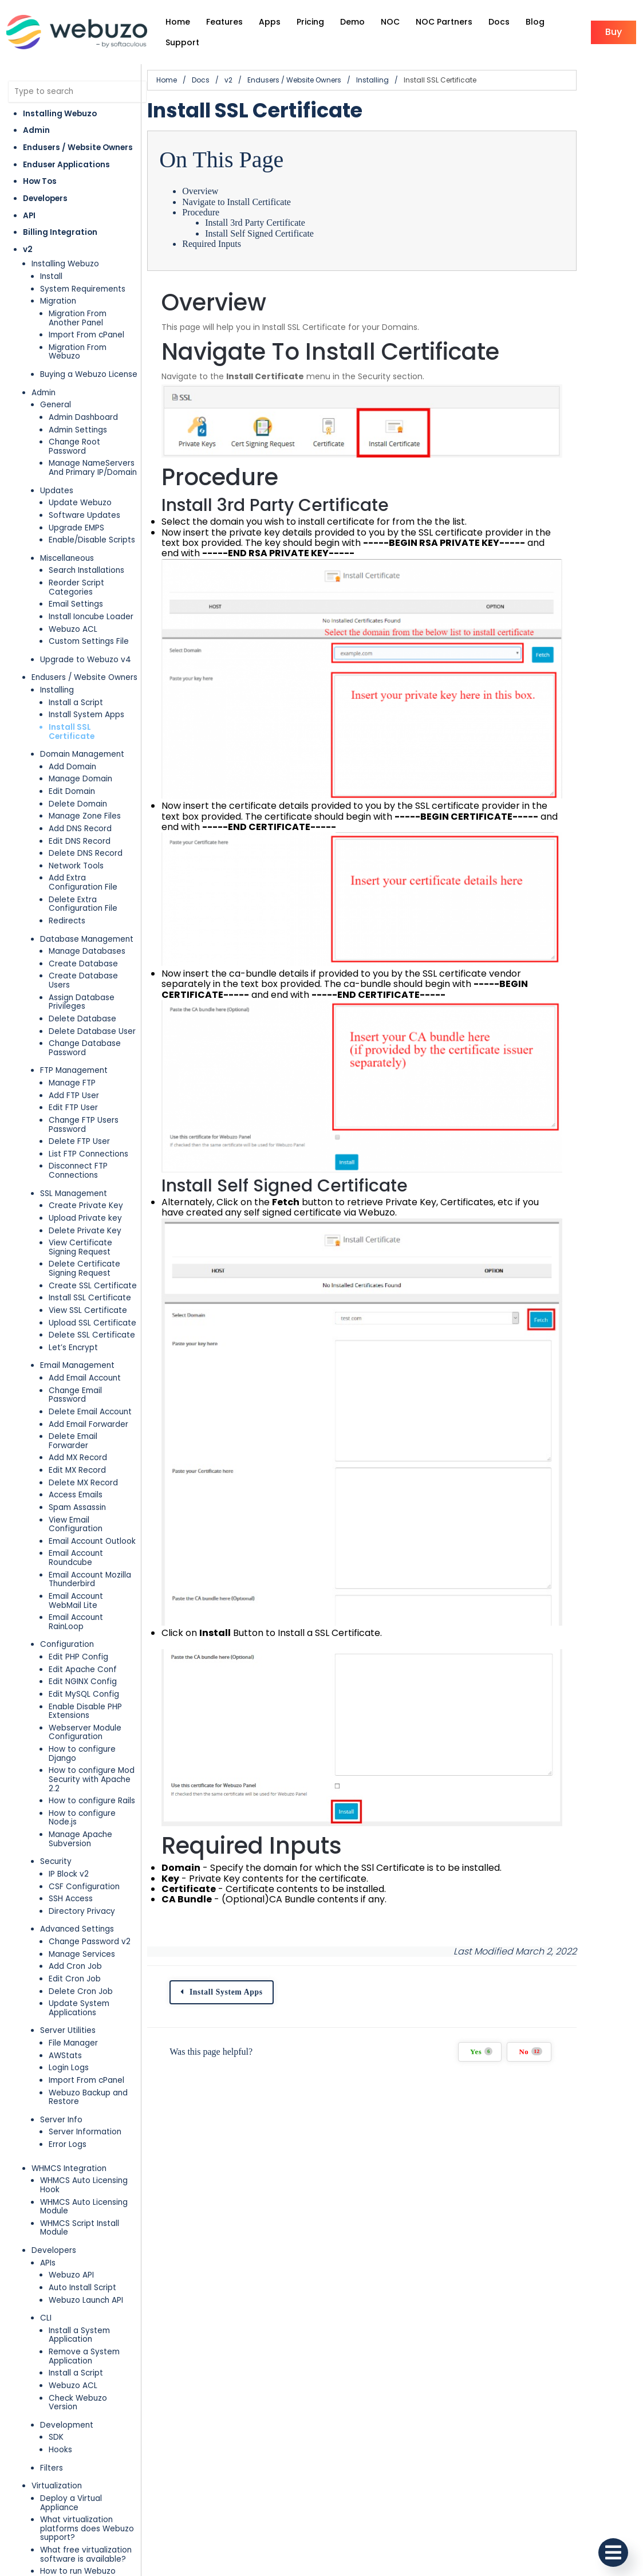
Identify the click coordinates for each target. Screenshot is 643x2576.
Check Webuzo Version (93, 2299)
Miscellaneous (67, 540)
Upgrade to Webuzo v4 (85, 641)
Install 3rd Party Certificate (279, 222)
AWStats (65, 1957)
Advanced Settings (77, 1831)
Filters (51, 2360)
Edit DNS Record (80, 814)
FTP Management (74, 1034)
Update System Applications (79, 1909)
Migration (58, 301)
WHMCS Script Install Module (79, 2129)
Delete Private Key (85, 1194)
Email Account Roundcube (76, 1495)
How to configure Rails (92, 1711)
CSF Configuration (84, 1788)
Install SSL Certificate (94, 709)
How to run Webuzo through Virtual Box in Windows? (81, 2463)
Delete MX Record (83, 1428)
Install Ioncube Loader (91, 598)
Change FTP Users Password (84, 1089)
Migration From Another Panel (94, 318)
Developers (45, 198)
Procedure (224, 212)
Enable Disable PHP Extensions (85, 1640)
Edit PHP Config (78, 1585)
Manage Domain (80, 752)
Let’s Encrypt (73, 1311)
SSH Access (71, 1800)
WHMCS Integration (68, 2069)
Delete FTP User (79, 1105)
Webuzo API (71, 2176)
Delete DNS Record (86, 826)
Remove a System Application (84, 2258)
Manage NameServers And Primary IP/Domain (93, 450)
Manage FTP (72, 1047)
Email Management (77, 1329)
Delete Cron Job (81, 1892)
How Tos (40, 181)
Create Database (83, 936)
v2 (28, 249)
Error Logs (67, 2045)
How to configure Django (97, 1677)
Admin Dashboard (83, 408)
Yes (542, 2162)
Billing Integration (60, 232)
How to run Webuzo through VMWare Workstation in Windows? (88, 2524)
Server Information (85, 2033)
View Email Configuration (97, 1466)
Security (56, 1762)
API (29, 215)
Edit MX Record (77, 1416)
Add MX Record (78, 1404)
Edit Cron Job (75, 1880)
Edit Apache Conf (83, 1597)
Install (51, 276)
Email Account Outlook (92, 1478)
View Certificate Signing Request (95, 1212)
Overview (224, 191)
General (55, 396)
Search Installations (86, 552)
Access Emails (75, 1441)
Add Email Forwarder (88, 1379)
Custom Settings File (89, 623)
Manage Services (82, 1855)
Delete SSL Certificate (92, 1299)
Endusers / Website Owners (78, 147)
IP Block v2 (69, 1775)
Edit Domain (72, 764)
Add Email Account (85, 1342)
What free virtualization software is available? (86, 2438)
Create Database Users (95, 949)
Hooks (60, 2342)
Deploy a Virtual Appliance (91, 2390)
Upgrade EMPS (76, 509)
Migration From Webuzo (94, 347)
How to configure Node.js (97, 1723)
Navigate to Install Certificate (260, 202)
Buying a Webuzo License (88, 365)
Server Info (61, 2021)
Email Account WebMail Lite (93, 1538)
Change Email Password (95, 1354)
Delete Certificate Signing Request (84, 1233)
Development (66, 2317)
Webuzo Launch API (86, 2201)
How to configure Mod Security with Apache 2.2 (96, 1695)
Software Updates (84, 497)
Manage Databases (87, 924)
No (591, 2162)
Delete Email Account (90, 1367)
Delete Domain (78, 777)
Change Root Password (94, 433)
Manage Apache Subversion (80, 1741)
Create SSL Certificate (93, 1249)
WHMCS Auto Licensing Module (84, 2108)
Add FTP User (74, 1059)
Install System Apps (86, 696)
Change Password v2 (90, 1843)
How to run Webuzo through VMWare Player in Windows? (90, 2494)
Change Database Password (85, 1012)
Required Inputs (235, 244)
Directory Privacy (82, 1812)
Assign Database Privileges (82, 966)
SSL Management (73, 1157)
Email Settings (76, 586)
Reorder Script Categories (76, 570)
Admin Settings (78, 420)
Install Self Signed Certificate (283, 233)
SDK (56, 2330)
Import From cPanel (86, 334)
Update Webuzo (80, 484)
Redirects (67, 893)
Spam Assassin (77, 1453)
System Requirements (82, 289)
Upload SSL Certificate (92, 1286)
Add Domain (72, 739)
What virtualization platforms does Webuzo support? (87, 2412)
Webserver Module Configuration (85, 1661)
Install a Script (76, 684)
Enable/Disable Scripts (92, 522)
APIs (48, 2164)
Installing (57, 672)
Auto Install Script (82, 2189)
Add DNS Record (80, 801)
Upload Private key (85, 1182)
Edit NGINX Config (83, 1609)
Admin (36, 130)
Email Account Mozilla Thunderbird (90, 1517)
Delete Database (82, 982)
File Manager (73, 1944)
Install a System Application (79, 2237)
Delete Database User (92, 995)
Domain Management (82, 727)
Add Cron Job (75, 1867)
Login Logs (69, 1969)
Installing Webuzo (60, 113)
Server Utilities (68, 1932)
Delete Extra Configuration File (83, 877)
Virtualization (56, 2378)
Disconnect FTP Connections (78, 1135)
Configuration (67, 1572)
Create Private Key (86, 1170)
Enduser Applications (66, 164)
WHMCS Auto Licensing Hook (84, 2086)
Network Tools (76, 838)
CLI (46, 2219)
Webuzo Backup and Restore (88, 1999)
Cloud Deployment (68, 2551)
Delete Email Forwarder (94, 1391)
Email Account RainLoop (94, 1554)
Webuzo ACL (73, 610)
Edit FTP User (73, 1072)
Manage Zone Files (85, 789)
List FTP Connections (88, 1117)
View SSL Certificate (88, 1274)
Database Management (86, 912)
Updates (56, 472)
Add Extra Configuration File (95, 856)
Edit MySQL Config (84, 1622)
